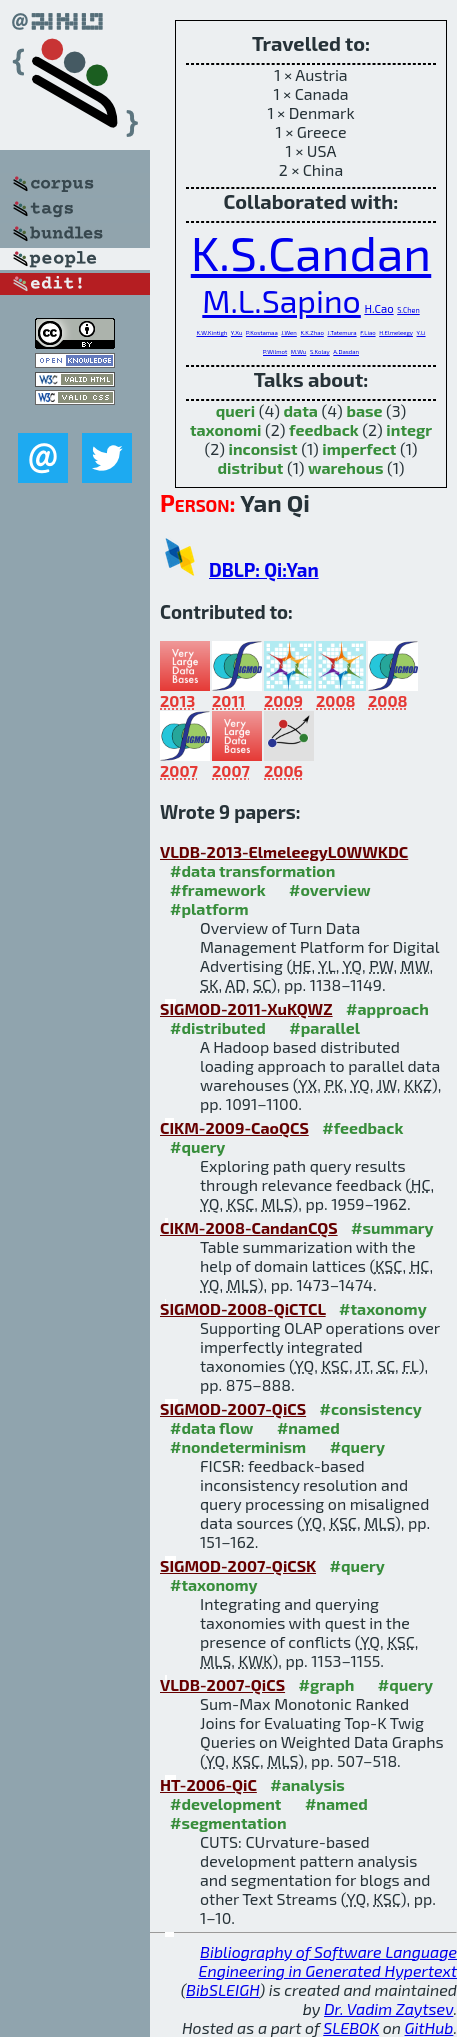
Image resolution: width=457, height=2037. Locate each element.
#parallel (324, 1027)
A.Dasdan (346, 351)
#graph (327, 1684)
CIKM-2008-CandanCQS (249, 1227)
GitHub (429, 2027)
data (301, 410)
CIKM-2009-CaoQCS (234, 1127)
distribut (251, 467)
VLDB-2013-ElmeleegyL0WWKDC (284, 851)
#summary (392, 1227)
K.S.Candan (311, 252)
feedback (324, 429)
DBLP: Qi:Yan (264, 569)
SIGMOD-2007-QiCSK (238, 1565)
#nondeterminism (238, 1446)
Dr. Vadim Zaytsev (388, 2008)
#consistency (371, 1408)
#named (308, 1427)
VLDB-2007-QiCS (222, 1684)
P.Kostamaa (262, 332)
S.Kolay (320, 351)
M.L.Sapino (281, 300)
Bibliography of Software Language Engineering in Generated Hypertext (328, 1961)
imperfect (359, 448)
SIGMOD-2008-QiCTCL (243, 1308)
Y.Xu (237, 332)
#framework (218, 889)
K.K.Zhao (311, 332)
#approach (387, 1008)
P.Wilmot (275, 351)
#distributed (218, 1027)
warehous (345, 467)
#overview (330, 889)
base (364, 410)
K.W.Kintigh (211, 332)
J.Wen (289, 332)
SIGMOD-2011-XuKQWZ (246, 1008)
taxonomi (226, 429)
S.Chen (408, 310)
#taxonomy (383, 1308)
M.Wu (299, 351)
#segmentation (228, 1822)
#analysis (307, 1784)
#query (197, 1146)
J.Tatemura (341, 332)
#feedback (362, 1127)
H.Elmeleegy (396, 332)
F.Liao (367, 332)
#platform (209, 908)
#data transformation (252, 870)
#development (225, 1803)
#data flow (211, 1427)
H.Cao (378, 308)
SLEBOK (351, 2027)
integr (409, 429)
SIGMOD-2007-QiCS (233, 1408)
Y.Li (421, 332)
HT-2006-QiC (208, 1784)
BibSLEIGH (222, 1989)
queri (235, 410)
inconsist (263, 448)
